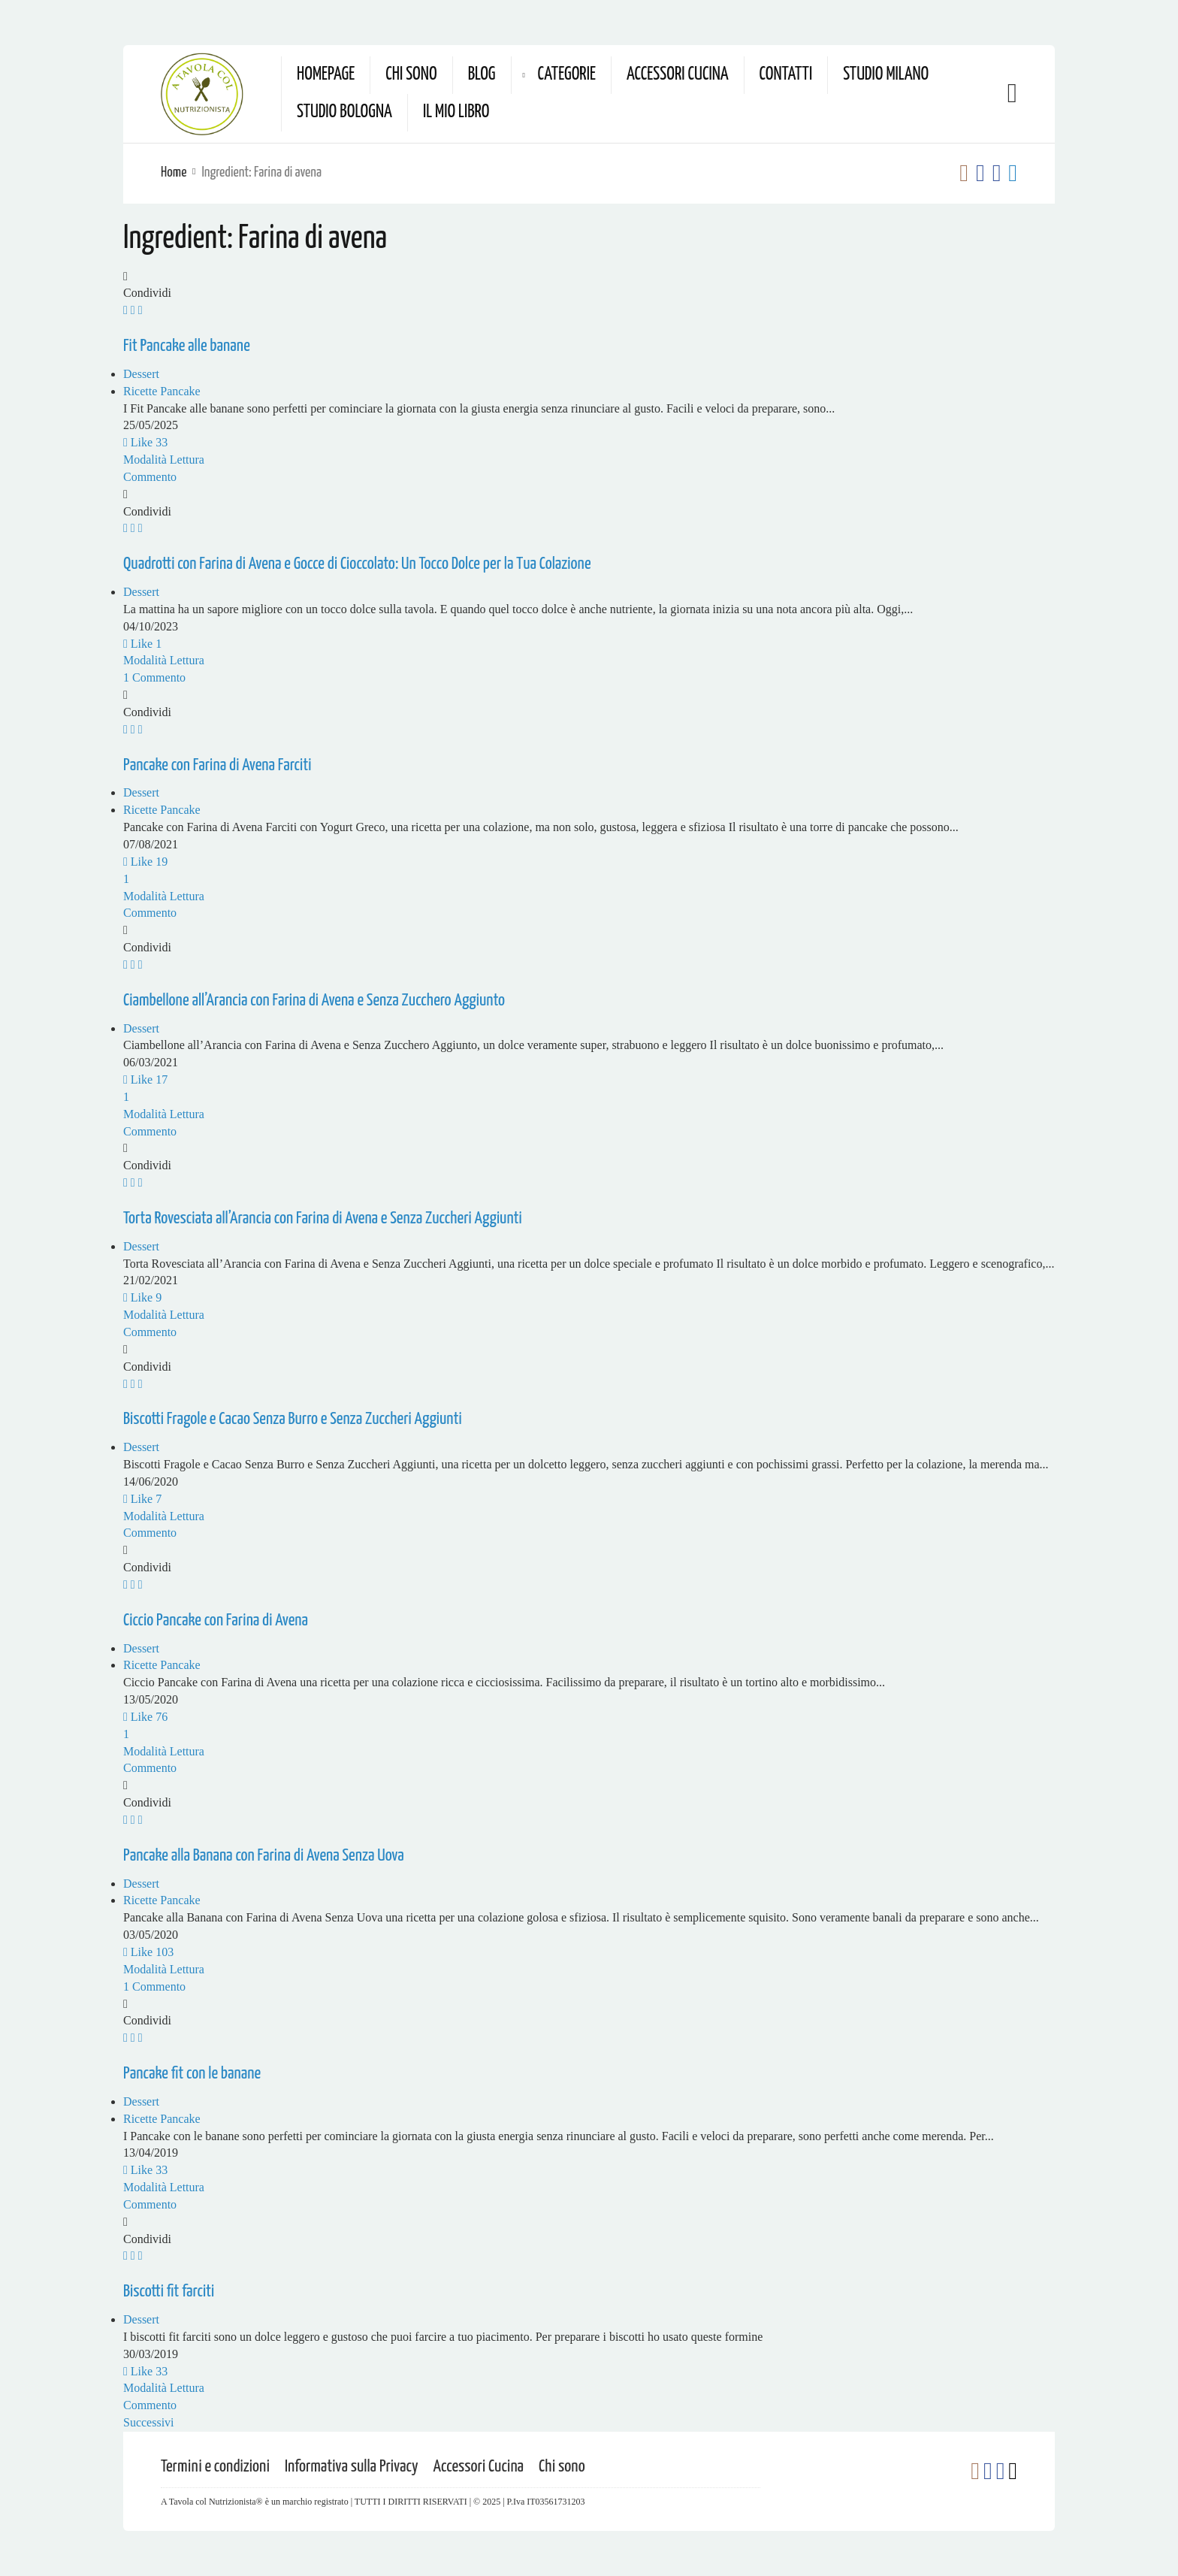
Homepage (326, 74)
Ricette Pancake (162, 391)
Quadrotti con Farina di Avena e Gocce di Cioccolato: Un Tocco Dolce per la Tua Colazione (357, 564)
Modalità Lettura (163, 459)
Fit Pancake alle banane (186, 346)
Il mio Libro (456, 112)
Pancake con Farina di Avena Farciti (217, 765)
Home (173, 172)
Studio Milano (886, 74)
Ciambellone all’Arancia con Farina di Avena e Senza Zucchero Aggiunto (314, 1000)
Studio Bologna (344, 112)
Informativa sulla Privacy (351, 2466)
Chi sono (410, 74)
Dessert (141, 373)
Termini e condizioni (215, 2466)
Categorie (567, 74)
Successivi (148, 2422)
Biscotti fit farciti (168, 2291)
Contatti (786, 74)
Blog (482, 74)
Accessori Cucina (678, 74)
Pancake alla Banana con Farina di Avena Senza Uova (263, 1855)
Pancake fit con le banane (192, 2073)
